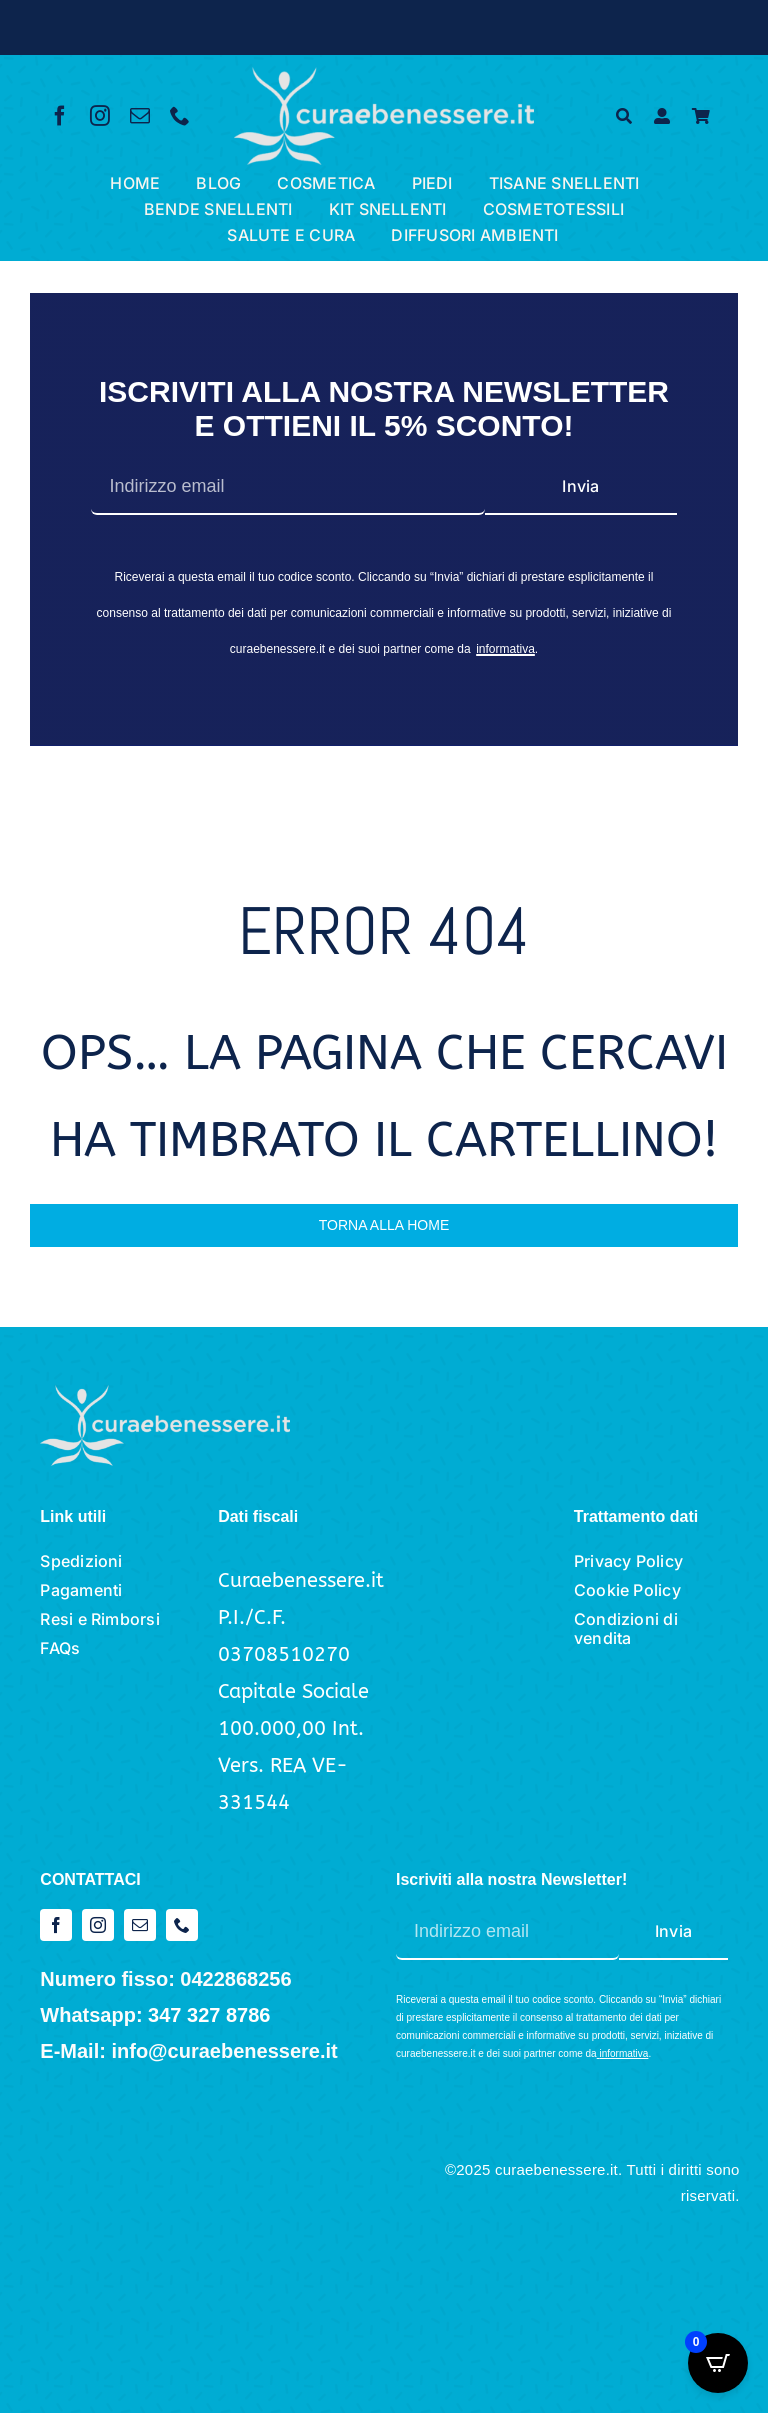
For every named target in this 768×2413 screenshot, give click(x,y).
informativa (505, 649)
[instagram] (100, 116)
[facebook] (60, 116)
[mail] (140, 116)
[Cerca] (624, 116)
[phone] (180, 116)
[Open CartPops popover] (718, 2363)
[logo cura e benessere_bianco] (384, 77)
